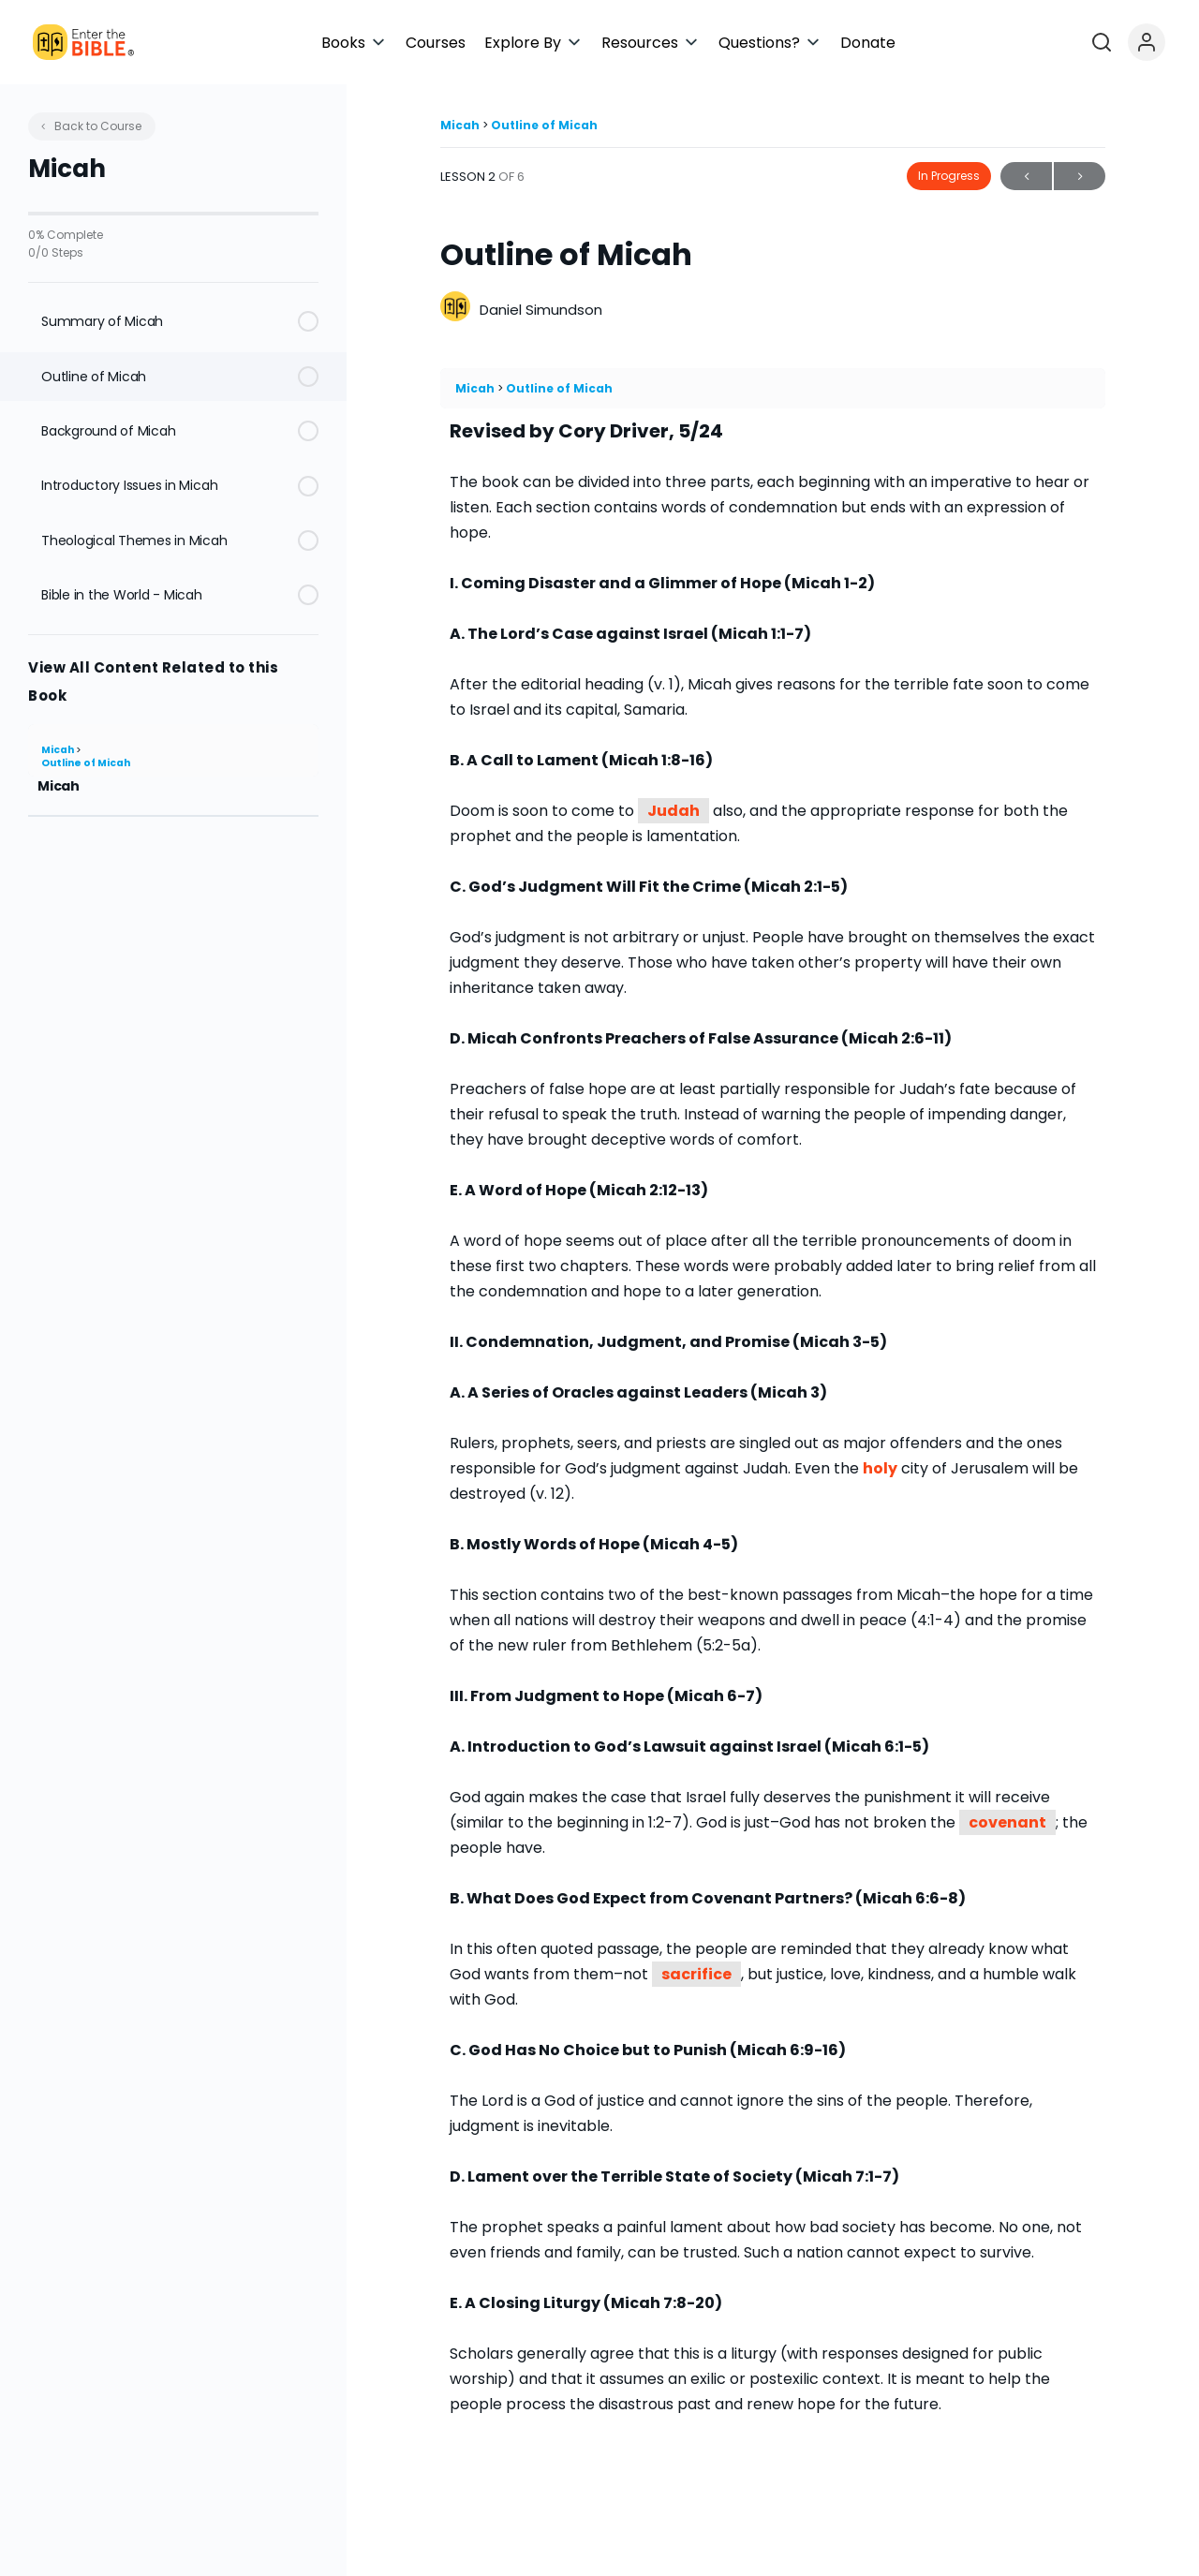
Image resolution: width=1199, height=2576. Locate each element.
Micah (58, 750)
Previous (1026, 176)
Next (1079, 176)
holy (880, 1468)
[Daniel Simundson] (455, 308)
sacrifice (696, 1974)
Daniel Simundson (541, 309)
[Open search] (1129, 42)
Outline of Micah (85, 763)
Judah (673, 811)
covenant (1007, 1822)
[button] (526, 42)
